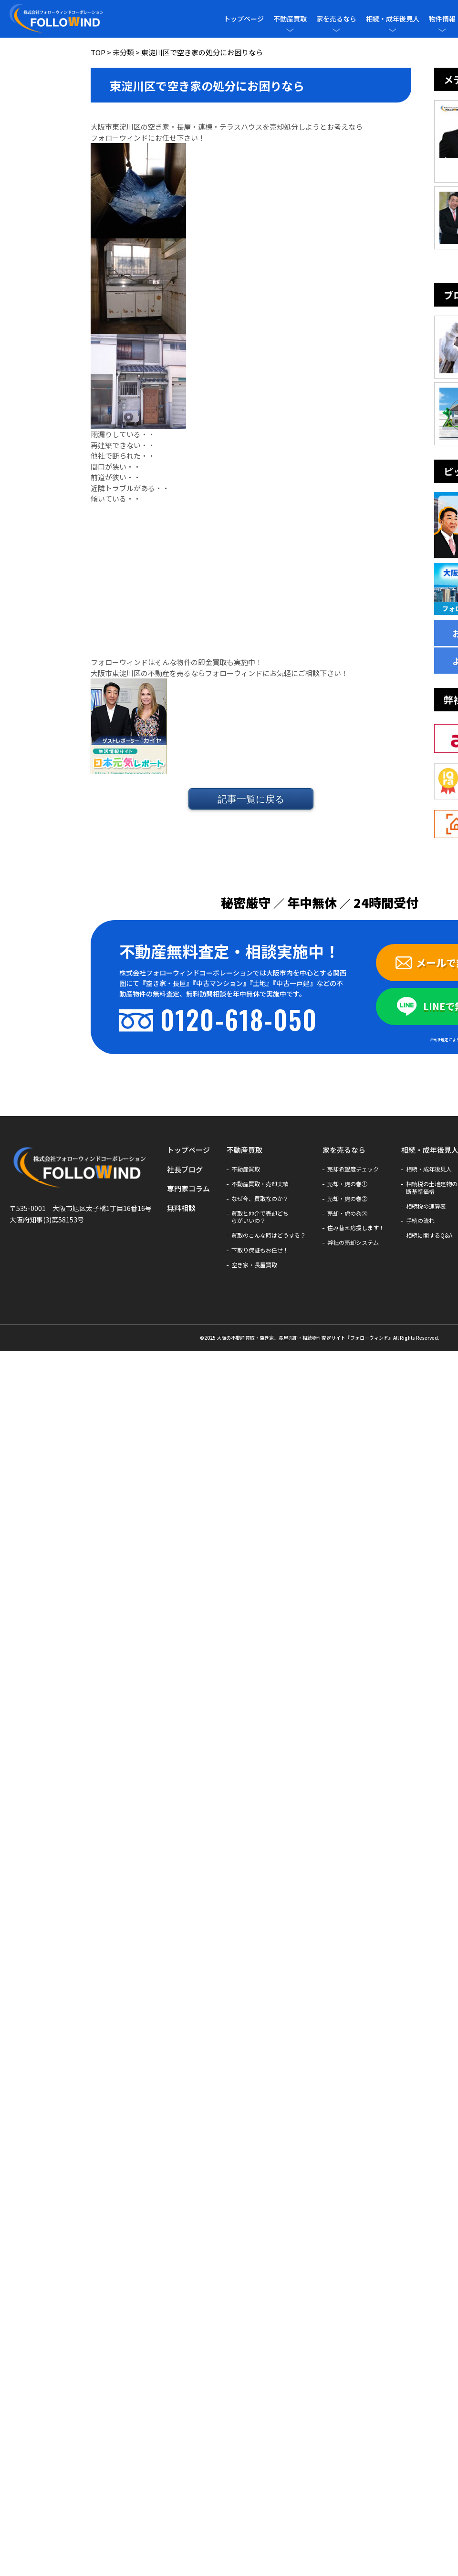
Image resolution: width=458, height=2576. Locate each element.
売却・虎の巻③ (347, 1213)
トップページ (244, 18)
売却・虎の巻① (347, 1184)
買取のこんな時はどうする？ (268, 1235)
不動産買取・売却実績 (260, 1184)
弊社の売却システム (353, 1242)
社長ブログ (185, 1169)
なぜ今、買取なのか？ (260, 1198)
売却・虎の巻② (347, 1198)
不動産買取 (290, 19)
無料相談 (181, 1208)
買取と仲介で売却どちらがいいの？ (260, 1217)
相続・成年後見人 (392, 19)
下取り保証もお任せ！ (260, 1250)
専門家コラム (188, 1188)
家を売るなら (336, 19)
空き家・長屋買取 (254, 1265)
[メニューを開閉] (290, 30)
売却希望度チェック (353, 1169)
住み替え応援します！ (356, 1228)
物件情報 (442, 19)
